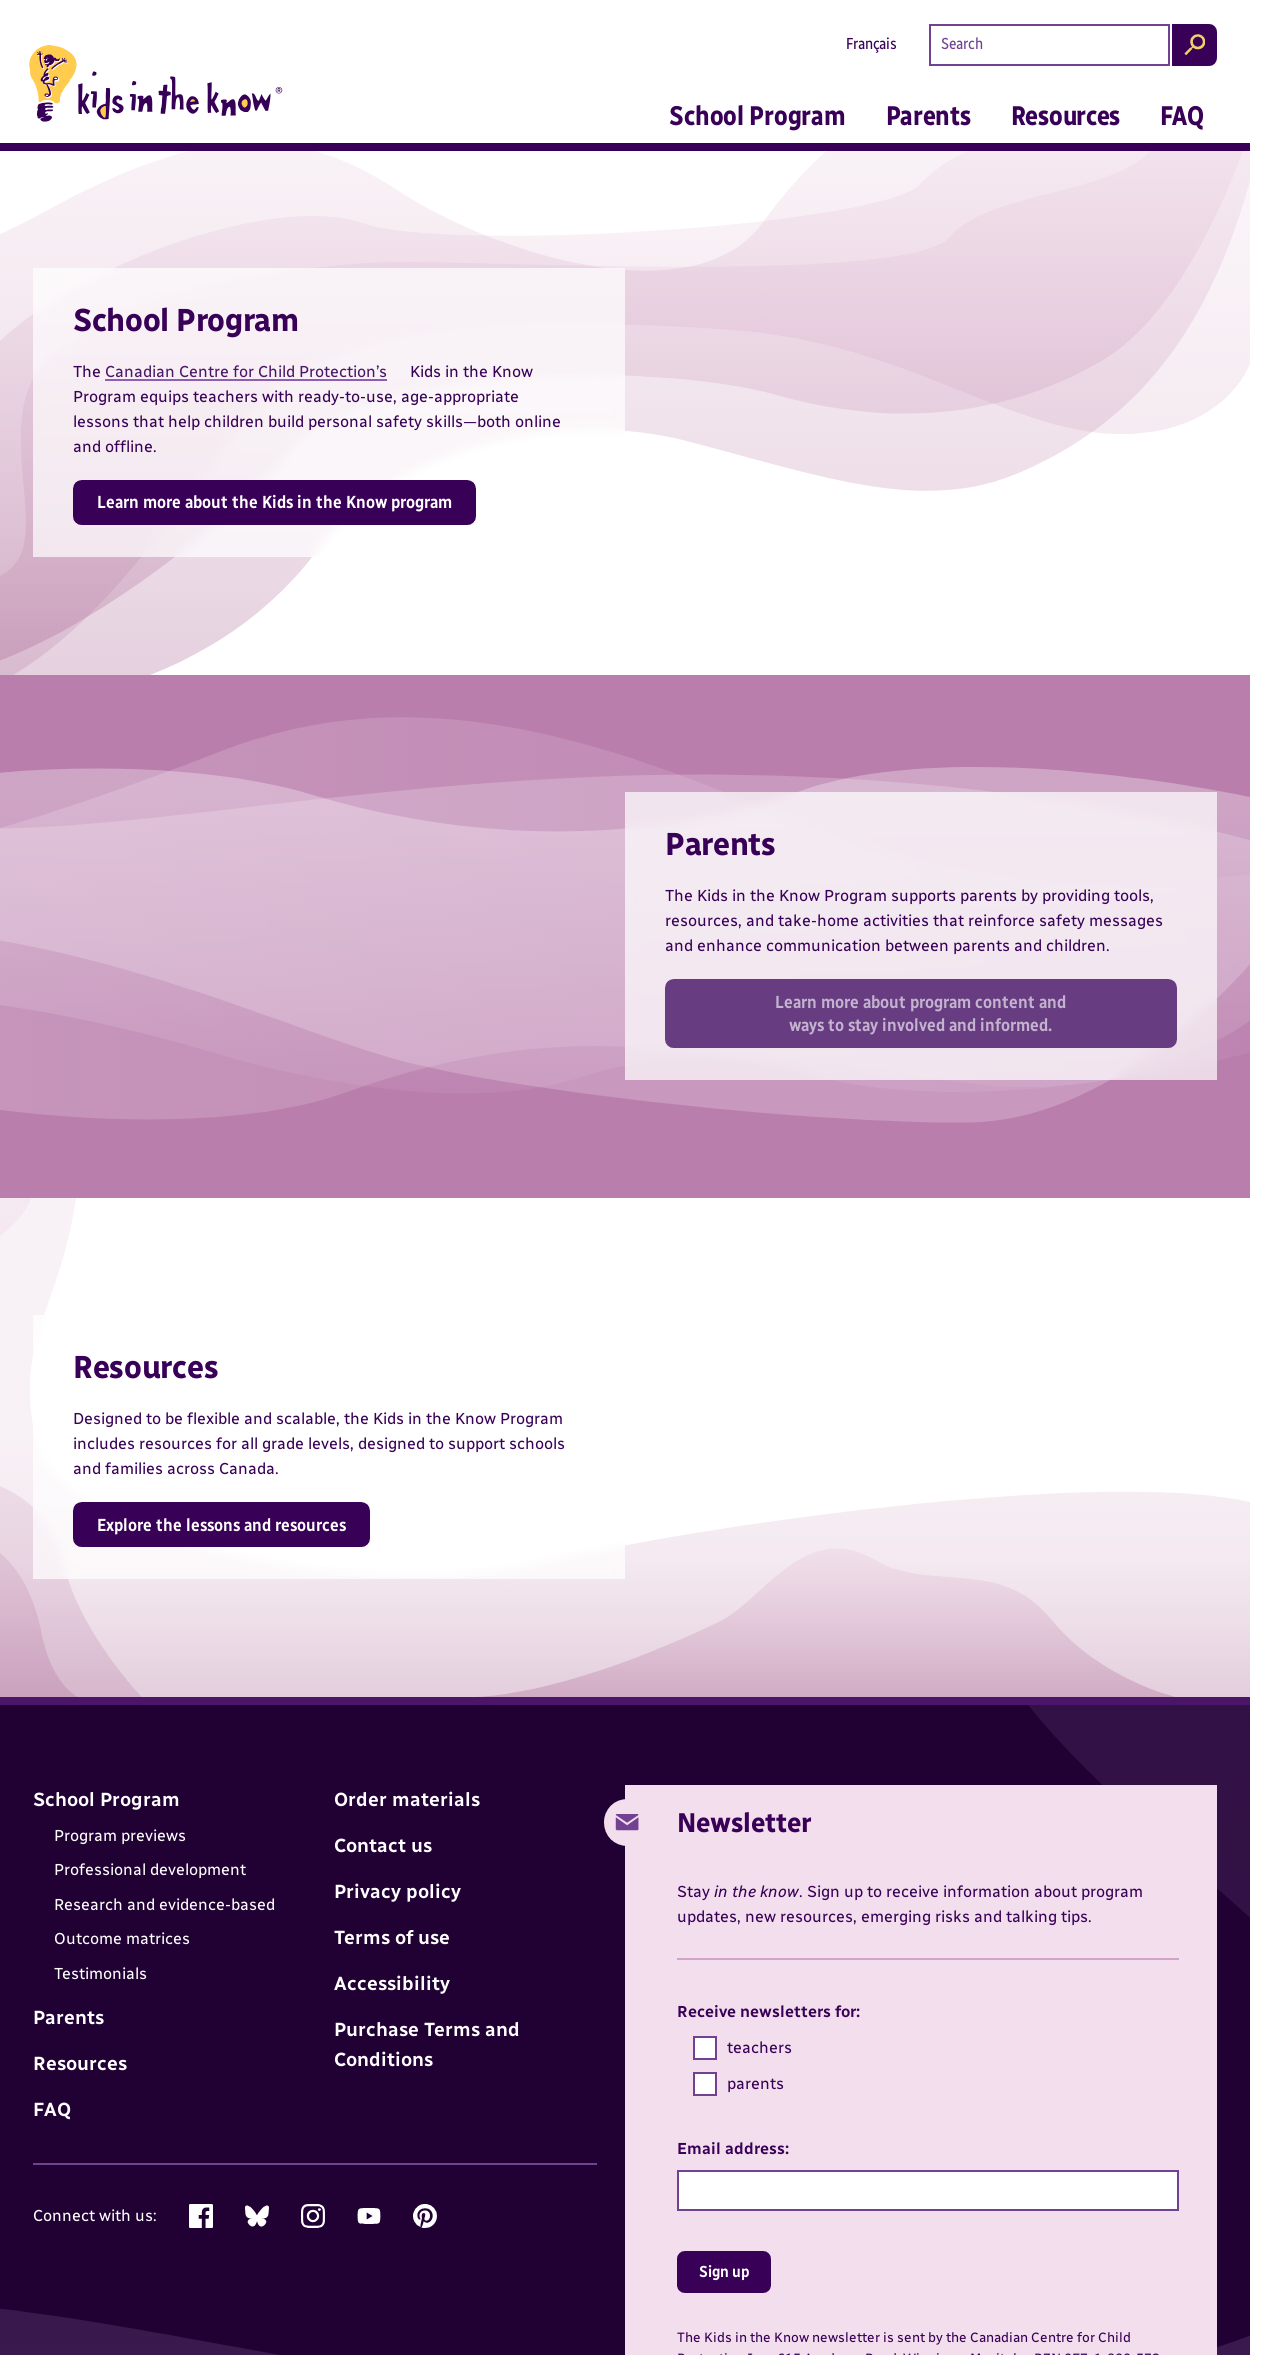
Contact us (383, 1845)
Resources (1066, 115)
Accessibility (392, 1983)
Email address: (733, 2148)
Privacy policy (397, 1891)
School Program (757, 115)
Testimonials (100, 1973)
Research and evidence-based (164, 1904)
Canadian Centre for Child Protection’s (246, 371)
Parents (928, 115)
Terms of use (392, 1937)
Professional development (150, 1870)
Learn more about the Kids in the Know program (274, 501)
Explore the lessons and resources (221, 1524)
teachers (742, 2048)
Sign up (724, 2271)
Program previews (120, 1835)
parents (738, 2084)
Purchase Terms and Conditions (427, 2044)
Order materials (407, 1799)
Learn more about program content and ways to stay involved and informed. (920, 1013)
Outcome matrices (122, 1938)
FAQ (1181, 115)
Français (871, 43)
